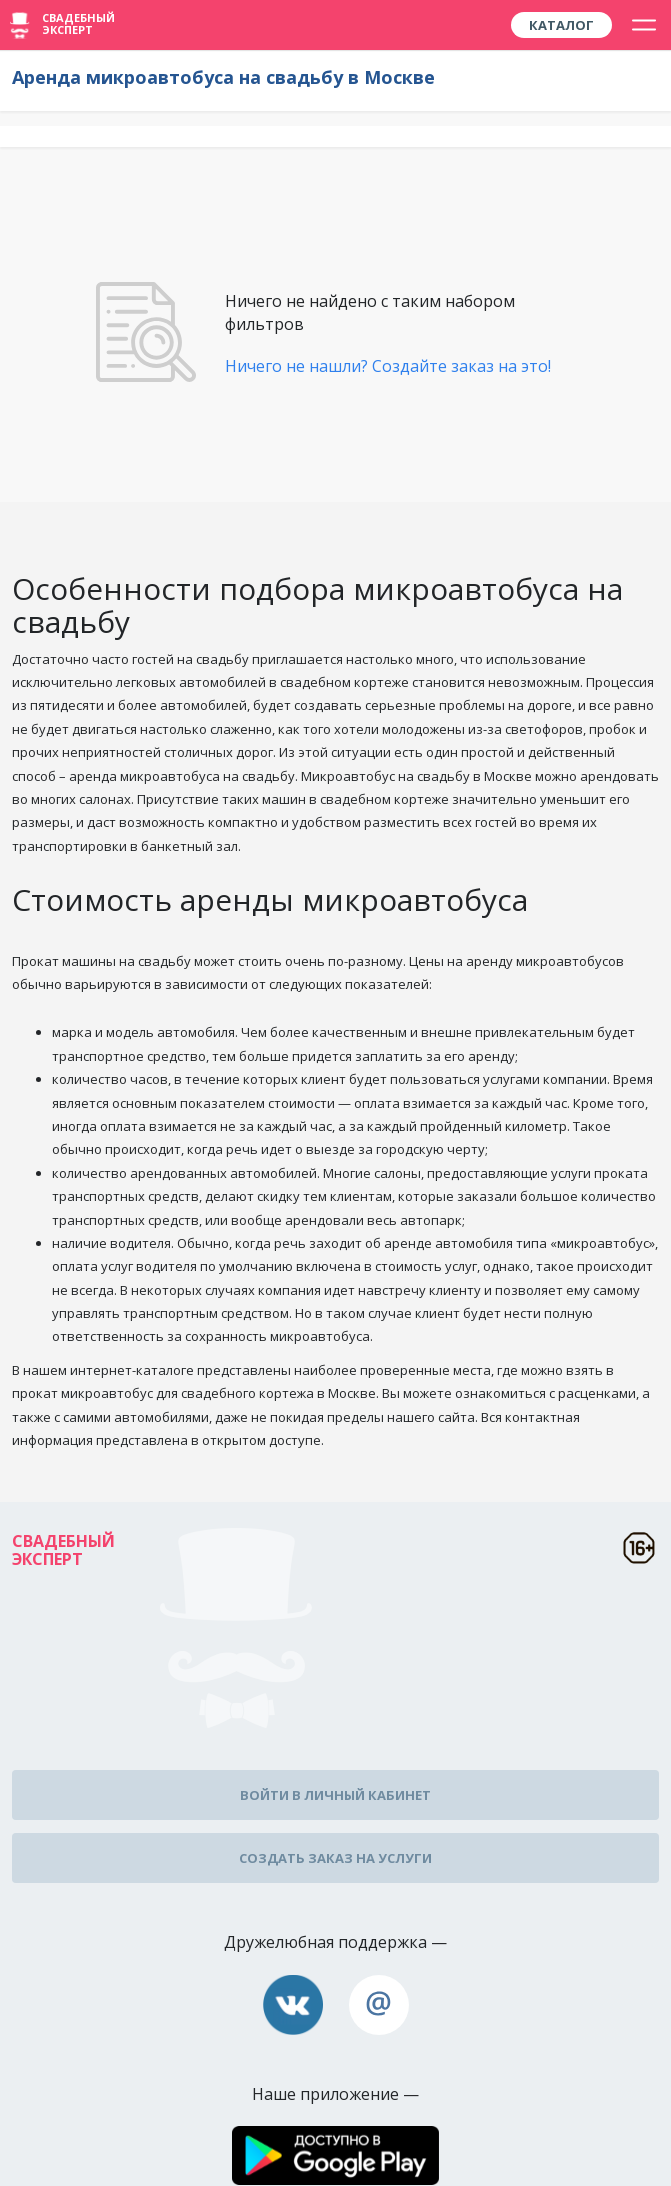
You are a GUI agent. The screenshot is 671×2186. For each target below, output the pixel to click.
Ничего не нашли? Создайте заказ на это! (388, 366)
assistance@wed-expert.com (379, 2005)
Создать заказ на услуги (335, 1858)
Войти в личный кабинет (335, 1795)
